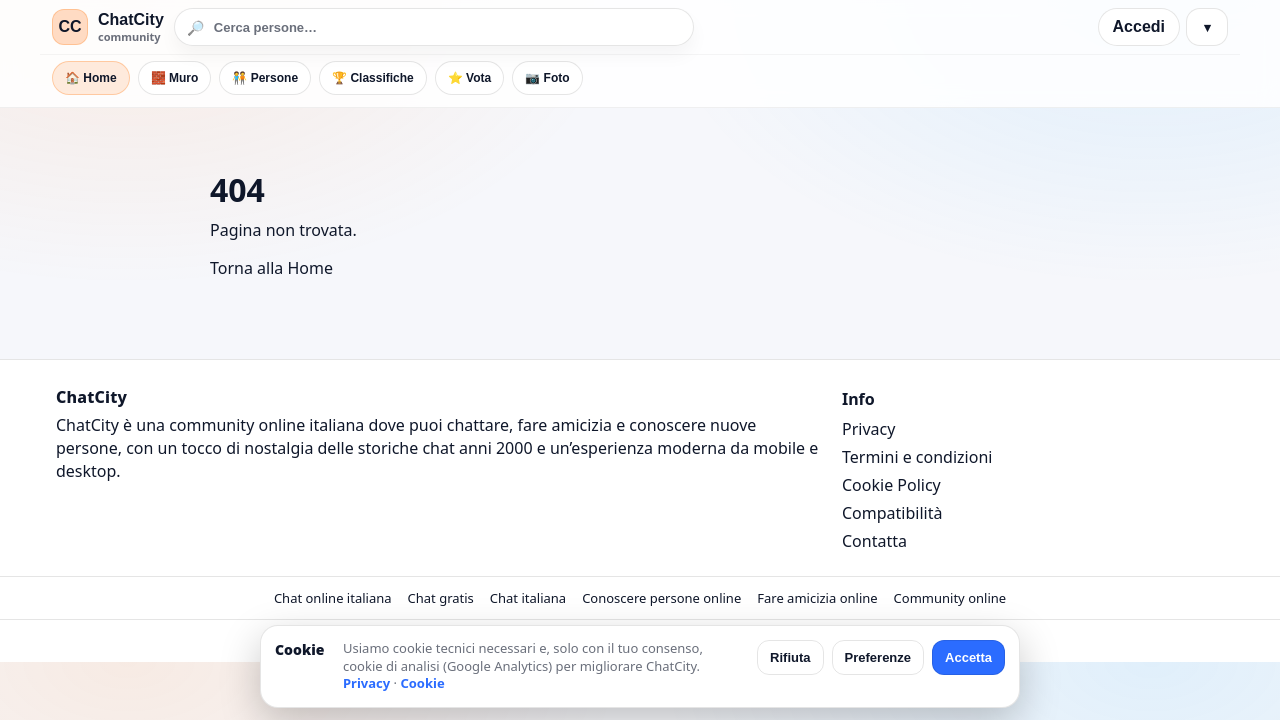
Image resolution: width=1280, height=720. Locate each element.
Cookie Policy (891, 485)
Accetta (968, 657)
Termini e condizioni (917, 457)
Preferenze (878, 657)
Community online (950, 598)
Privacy (868, 429)
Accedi (1139, 26)
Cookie (422, 683)
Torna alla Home (271, 268)
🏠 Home (91, 78)
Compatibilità (892, 513)
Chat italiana (528, 598)
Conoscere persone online (661, 598)
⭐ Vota (469, 78)
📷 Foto (547, 78)
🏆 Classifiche (373, 78)
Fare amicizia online (817, 598)
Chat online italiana (333, 598)
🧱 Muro (175, 78)
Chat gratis (441, 598)
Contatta (874, 541)
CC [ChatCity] (69, 26)
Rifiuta (790, 657)
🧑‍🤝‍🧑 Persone (265, 78)
